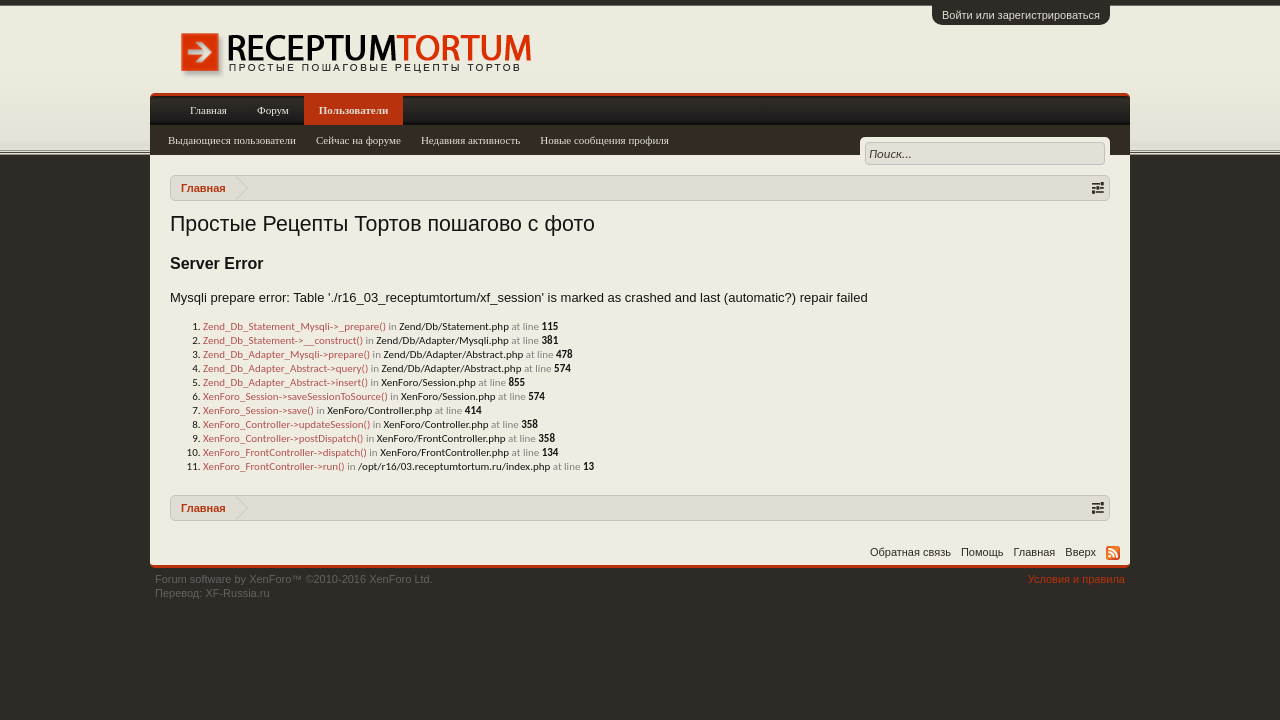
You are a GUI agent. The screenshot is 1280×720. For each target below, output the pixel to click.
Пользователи (353, 110)
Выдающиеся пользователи (232, 140)
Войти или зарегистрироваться (1021, 15)
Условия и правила (1076, 579)
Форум (273, 110)
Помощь (982, 552)
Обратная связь (910, 552)
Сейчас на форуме (358, 140)
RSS (1113, 553)
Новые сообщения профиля (604, 140)
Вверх (1080, 552)
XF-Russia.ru (237, 593)
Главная (208, 110)
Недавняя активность (470, 140)
